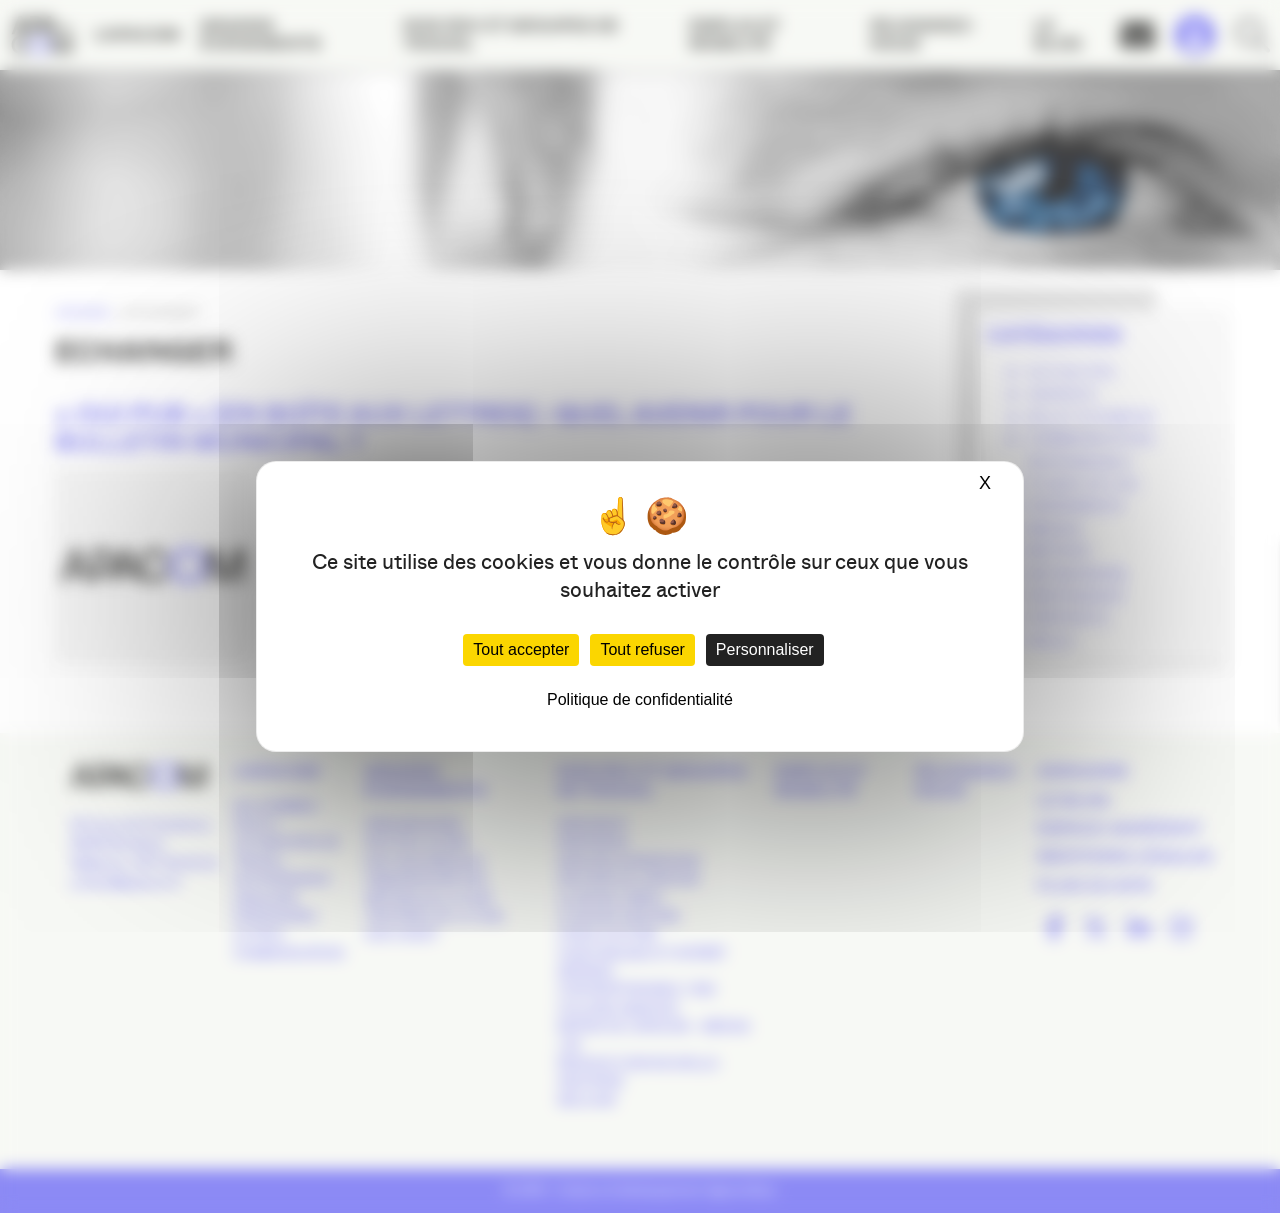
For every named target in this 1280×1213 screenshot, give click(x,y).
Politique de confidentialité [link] (640, 699)
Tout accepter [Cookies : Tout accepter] (521, 649)
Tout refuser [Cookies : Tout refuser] (642, 649)
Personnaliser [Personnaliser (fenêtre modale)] (765, 649)
